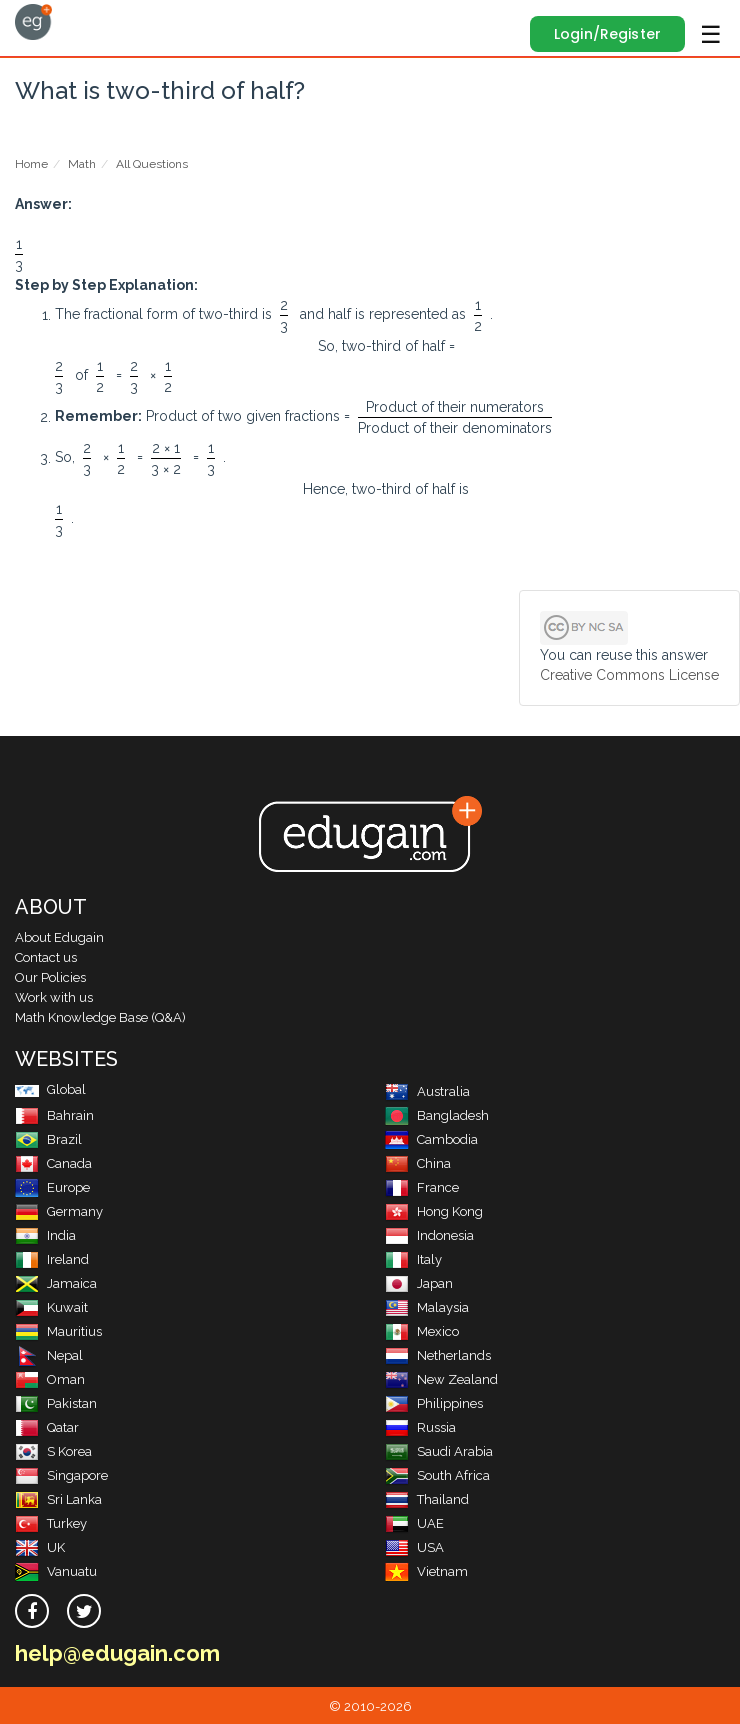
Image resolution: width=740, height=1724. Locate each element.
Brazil (48, 1139)
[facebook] (32, 1611)
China (418, 1163)
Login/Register (607, 34)
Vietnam (426, 1571)
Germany (59, 1211)
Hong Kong (434, 1211)
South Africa (437, 1475)
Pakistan (56, 1403)
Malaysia (427, 1307)
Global (50, 1089)
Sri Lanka (58, 1499)
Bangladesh (437, 1115)
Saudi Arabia (439, 1451)
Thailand (427, 1499)
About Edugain (59, 937)
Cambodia (431, 1139)
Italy (413, 1259)
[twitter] (84, 1611)
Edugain (33, 22)
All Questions (152, 164)
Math (82, 164)
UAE (414, 1523)
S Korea (53, 1451)
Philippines (434, 1403)
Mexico (422, 1331)
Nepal (49, 1355)
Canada (53, 1163)
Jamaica (56, 1283)
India (45, 1235)
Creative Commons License (629, 675)
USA (414, 1547)
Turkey (51, 1523)
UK (40, 1547)
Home (31, 164)
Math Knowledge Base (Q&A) (100, 1017)
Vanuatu (56, 1571)
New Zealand (441, 1379)
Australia (427, 1091)
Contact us (46, 957)
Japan (419, 1283)
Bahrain (54, 1115)
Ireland (52, 1259)
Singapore (61, 1475)
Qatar (47, 1427)
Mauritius (58, 1331)
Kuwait (51, 1307)
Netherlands (438, 1355)
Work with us (54, 997)
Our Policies (50, 977)
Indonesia (429, 1235)
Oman (50, 1379)
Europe (52, 1187)
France (422, 1187)
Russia (420, 1427)
